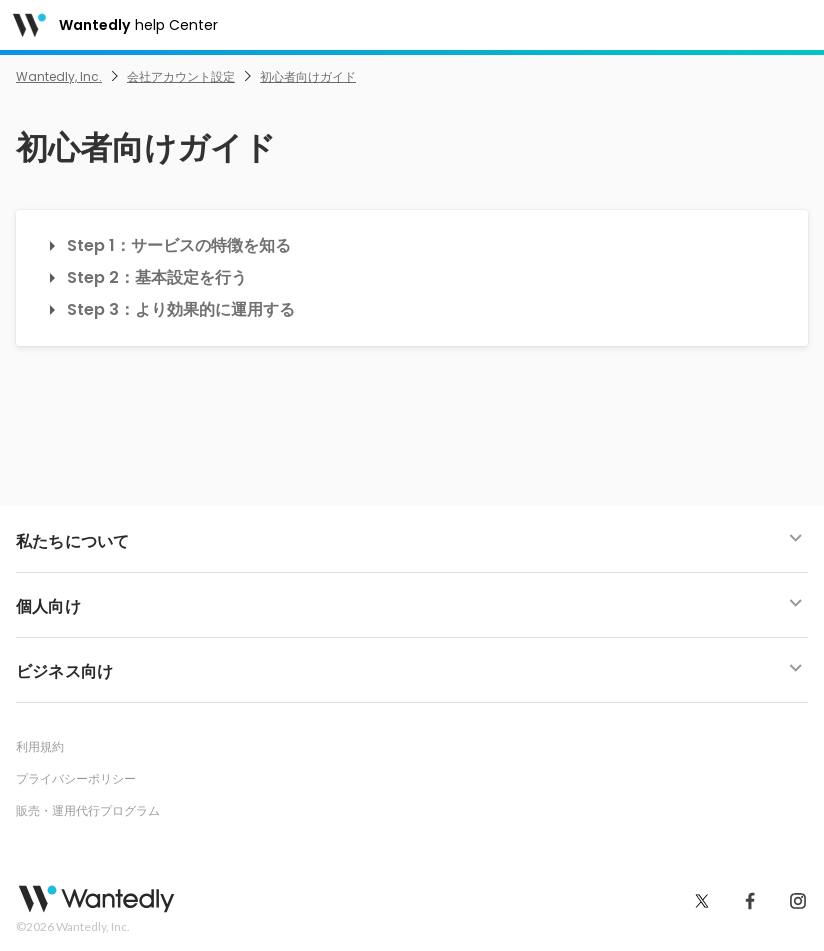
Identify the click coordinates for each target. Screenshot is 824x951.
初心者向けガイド (308, 76)
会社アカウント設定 (181, 76)
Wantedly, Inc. (59, 76)
